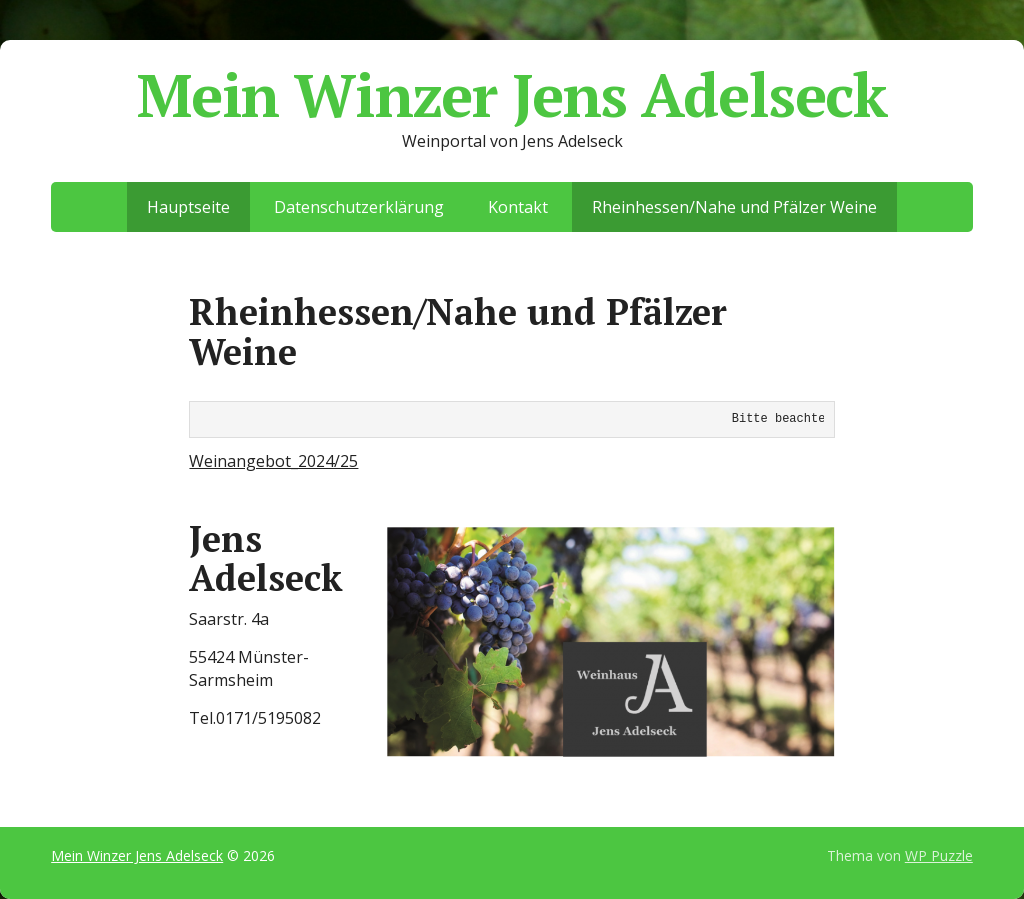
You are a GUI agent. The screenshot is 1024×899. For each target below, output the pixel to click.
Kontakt (518, 207)
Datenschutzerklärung (359, 207)
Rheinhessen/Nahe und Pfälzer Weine (734, 207)
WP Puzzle (939, 855)
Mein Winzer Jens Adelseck (512, 95)
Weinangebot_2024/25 (273, 461)
